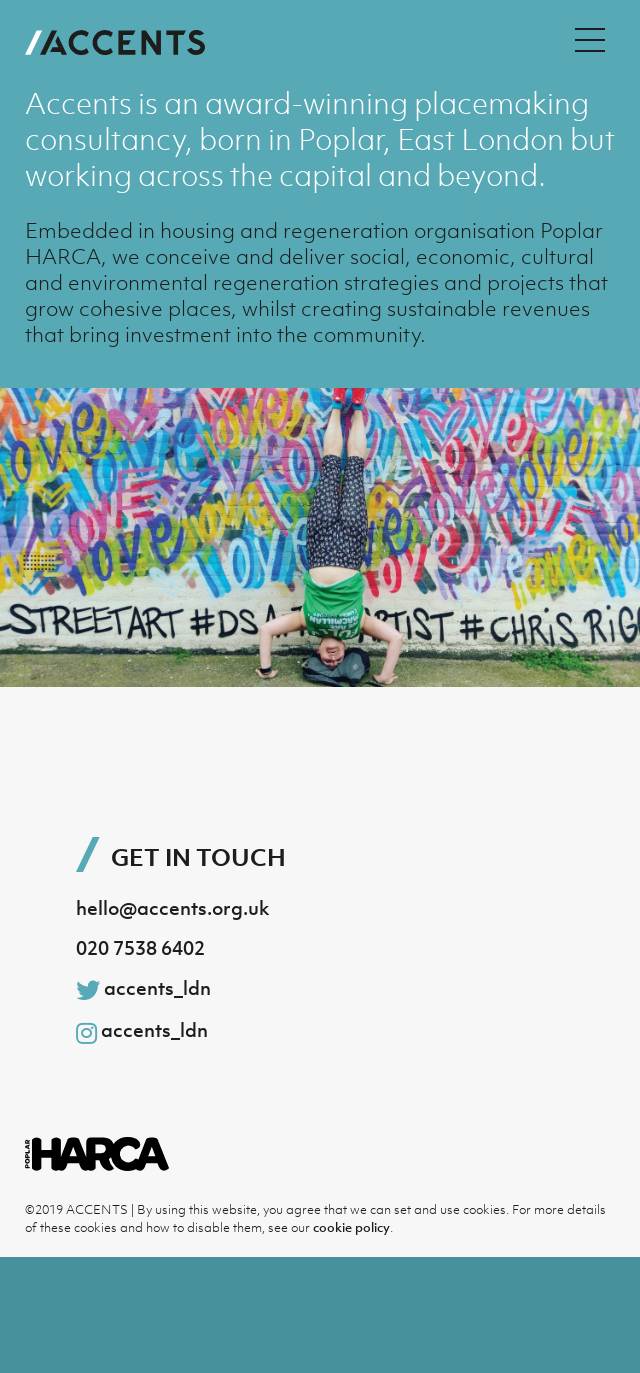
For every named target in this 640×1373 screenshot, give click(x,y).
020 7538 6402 (140, 948)
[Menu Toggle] (590, 40)
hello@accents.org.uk (173, 908)
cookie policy (351, 1227)
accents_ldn (143, 989)
